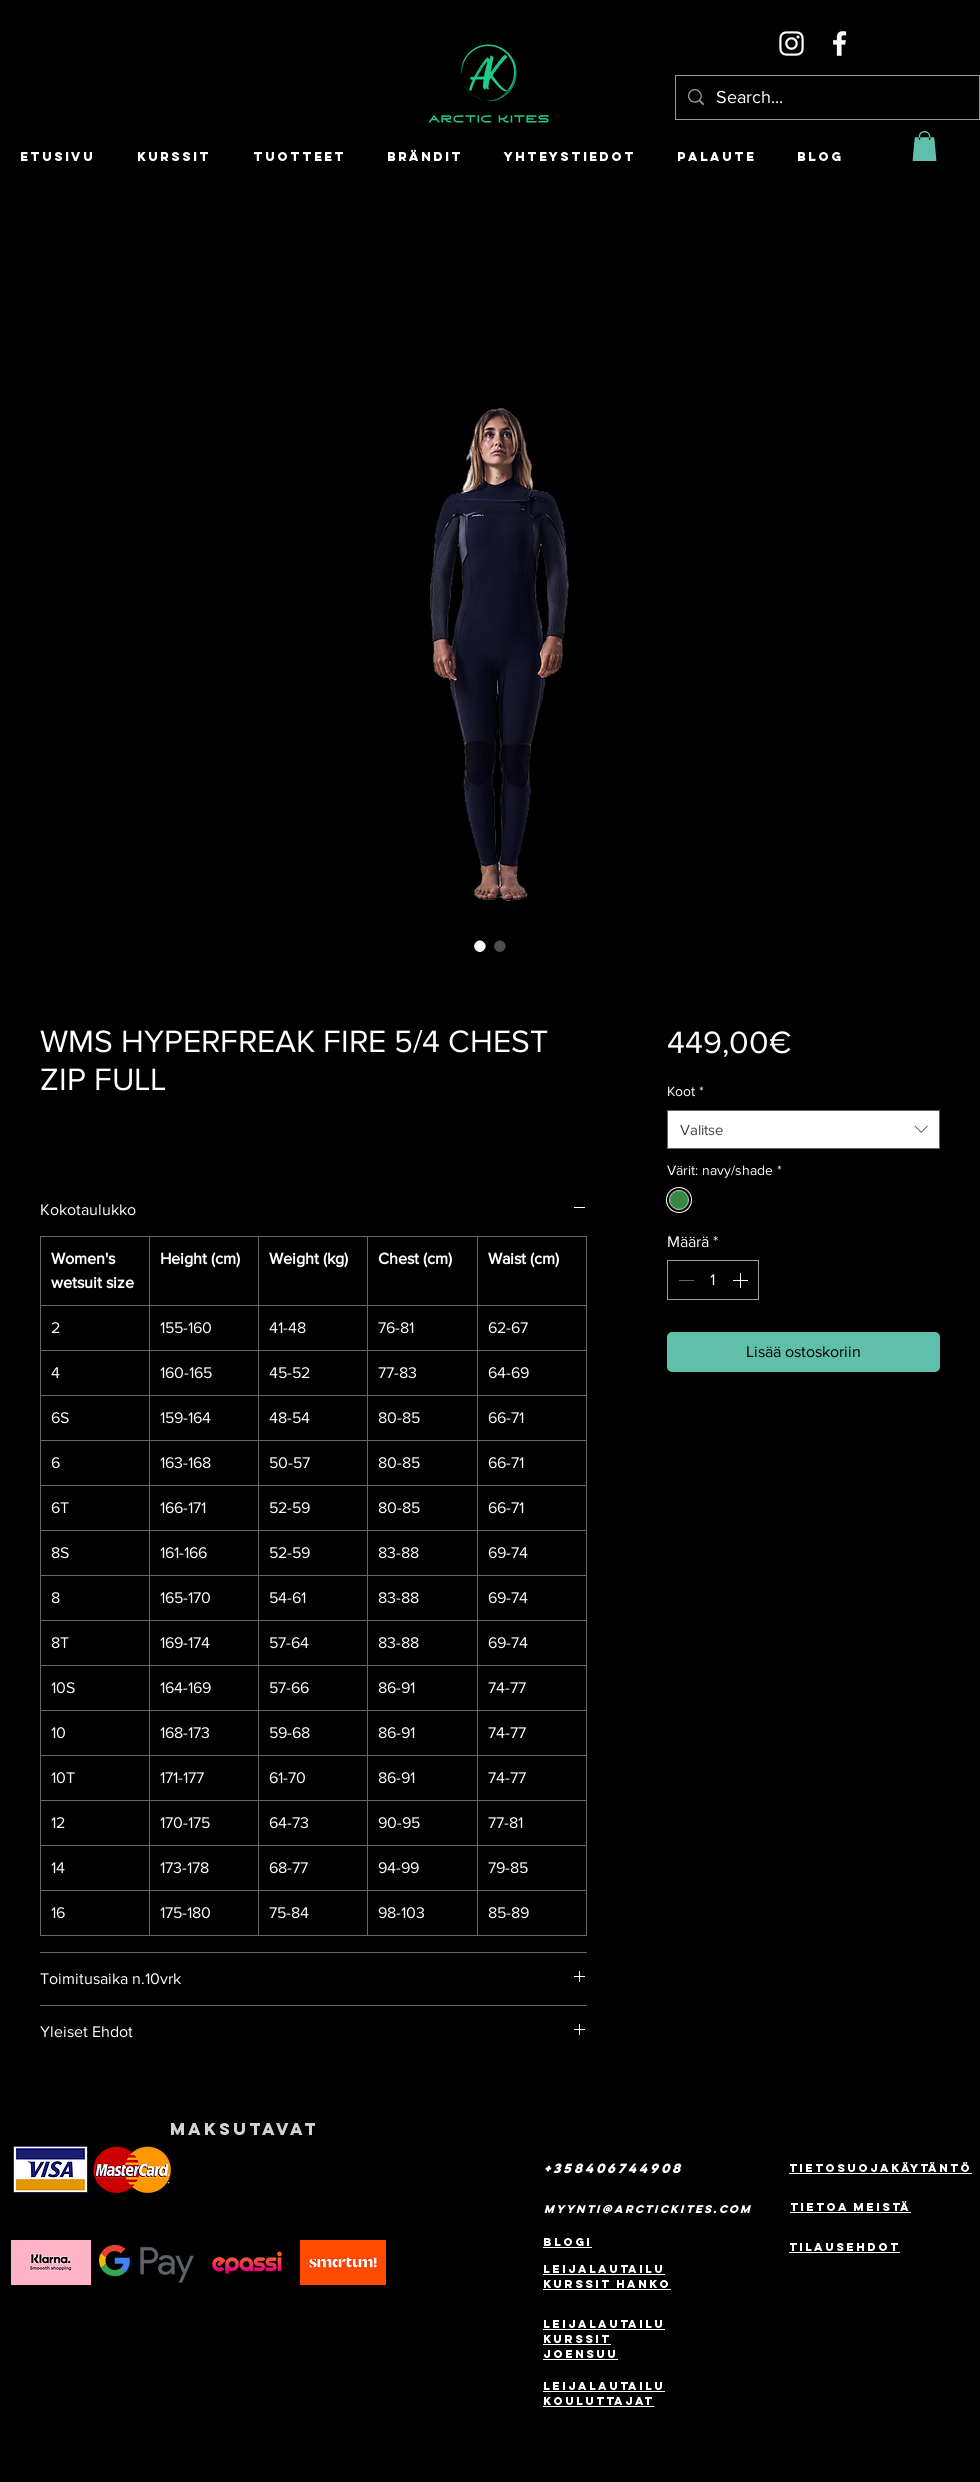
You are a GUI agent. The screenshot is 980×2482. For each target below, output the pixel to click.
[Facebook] (839, 43)
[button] (924, 146)
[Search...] (826, 97)
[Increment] (742, 1280)
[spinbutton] (713, 1280)
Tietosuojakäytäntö (880, 2168)
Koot (685, 1091)
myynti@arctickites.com (648, 2209)
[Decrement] (684, 1280)
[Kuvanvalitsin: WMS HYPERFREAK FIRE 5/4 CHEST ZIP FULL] (480, 946)
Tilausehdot (844, 2247)
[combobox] (803, 1129)
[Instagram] (791, 43)
